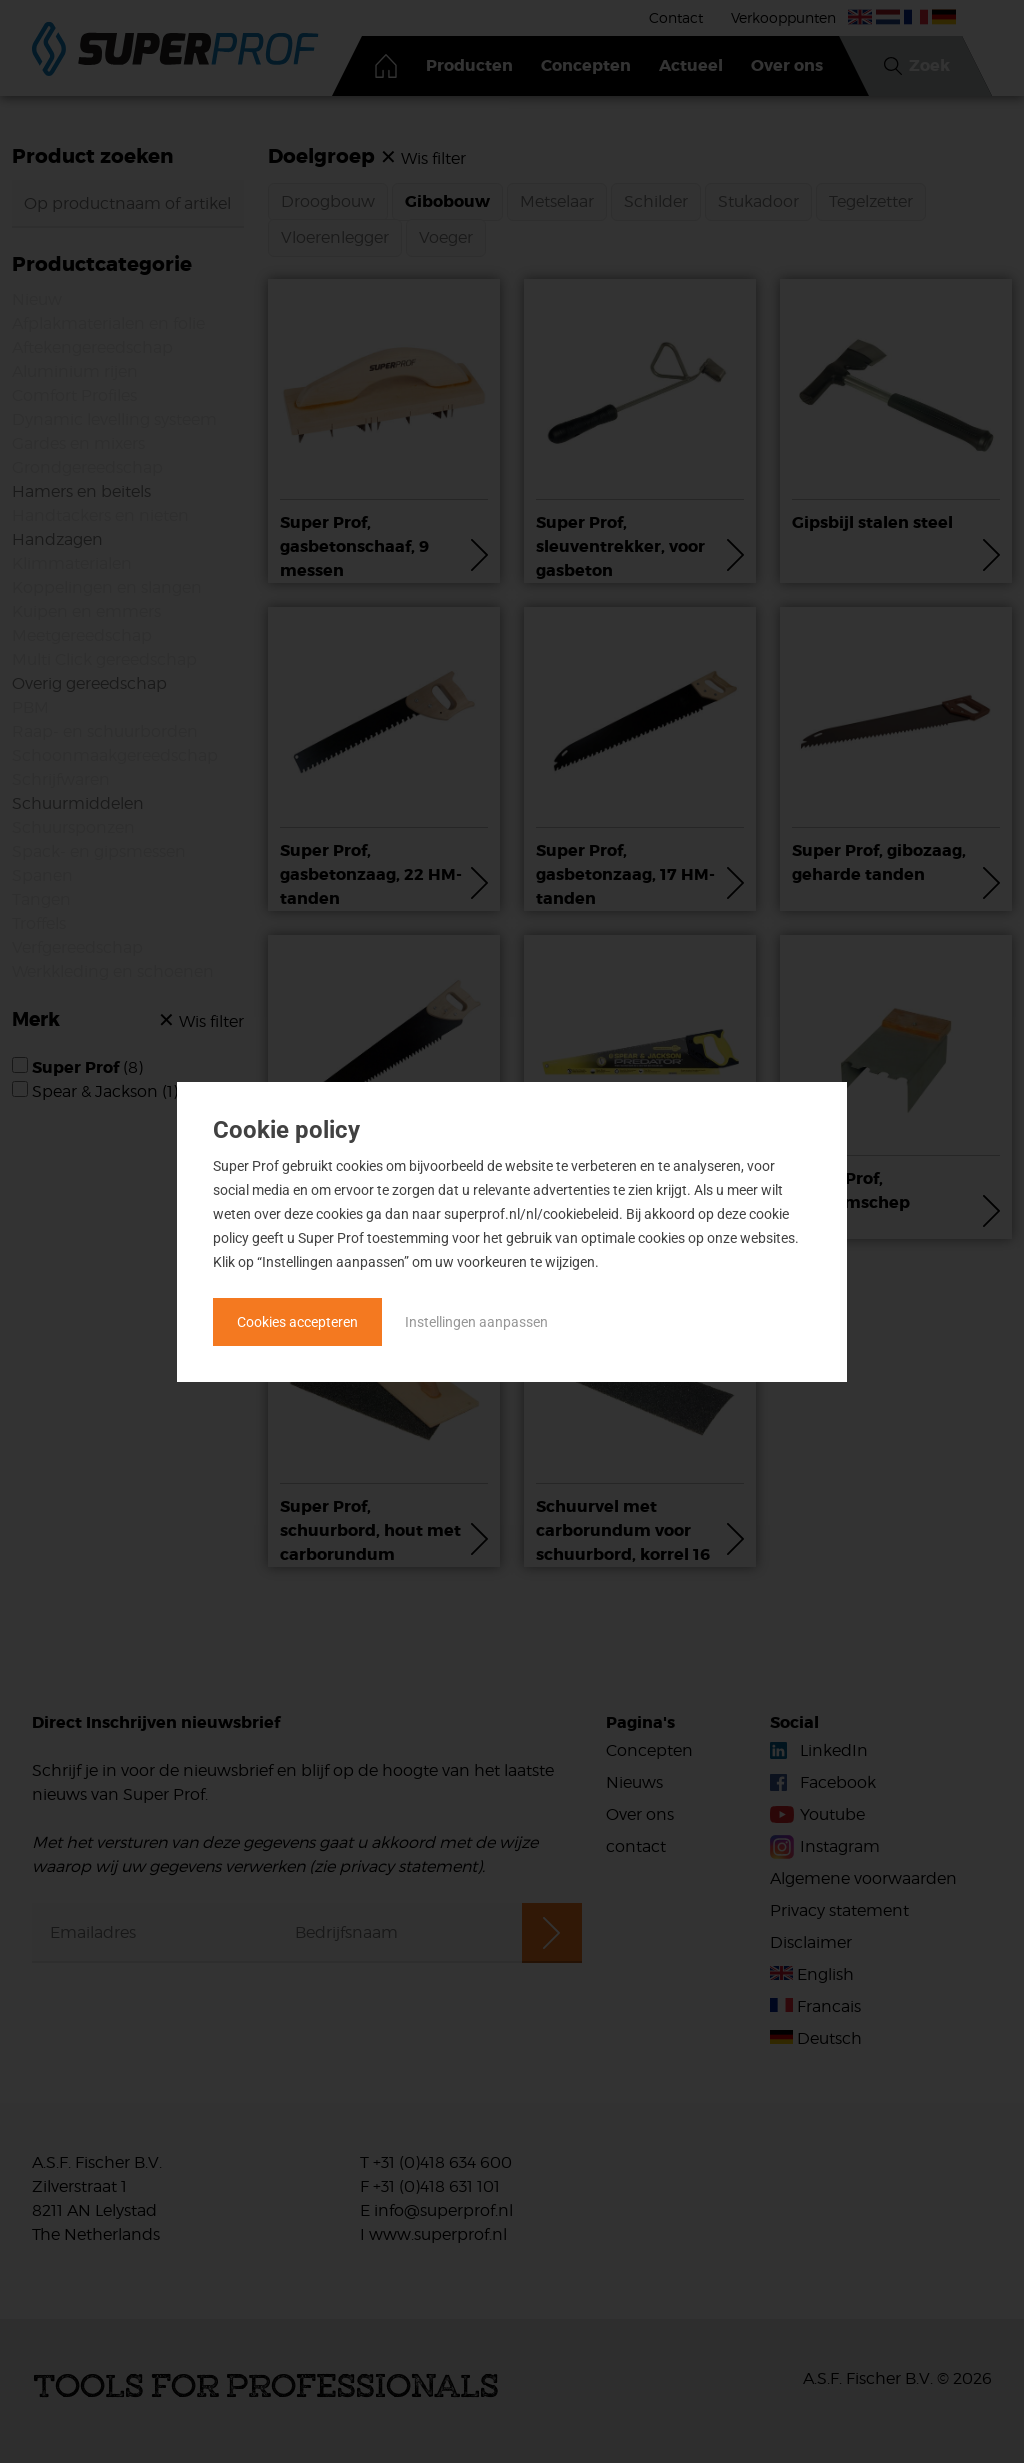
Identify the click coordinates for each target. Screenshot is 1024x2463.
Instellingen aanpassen (476, 1322)
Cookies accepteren (297, 1322)
